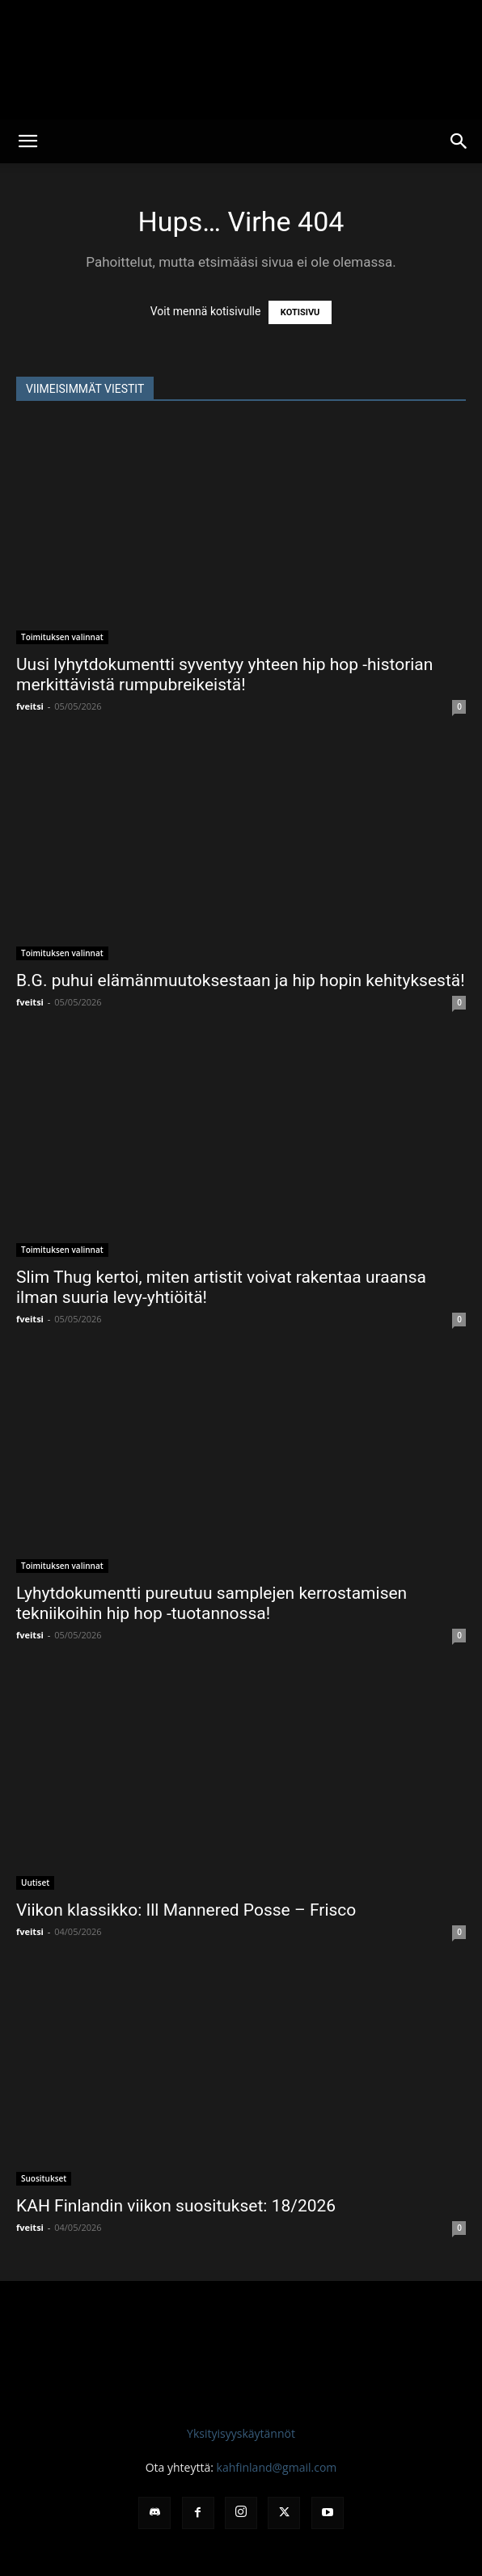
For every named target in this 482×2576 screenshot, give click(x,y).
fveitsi (30, 706)
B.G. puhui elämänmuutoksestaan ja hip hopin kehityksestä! (240, 980)
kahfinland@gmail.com (277, 2467)
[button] (27, 141)
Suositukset (43, 2178)
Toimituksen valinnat (62, 637)
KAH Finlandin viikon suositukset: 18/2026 (176, 2206)
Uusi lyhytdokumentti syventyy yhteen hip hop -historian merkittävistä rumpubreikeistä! (224, 674)
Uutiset (35, 1882)
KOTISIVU (300, 312)
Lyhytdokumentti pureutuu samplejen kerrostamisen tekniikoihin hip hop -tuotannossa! (211, 1603)
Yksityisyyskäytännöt (241, 2433)
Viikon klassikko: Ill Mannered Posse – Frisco (186, 1910)
